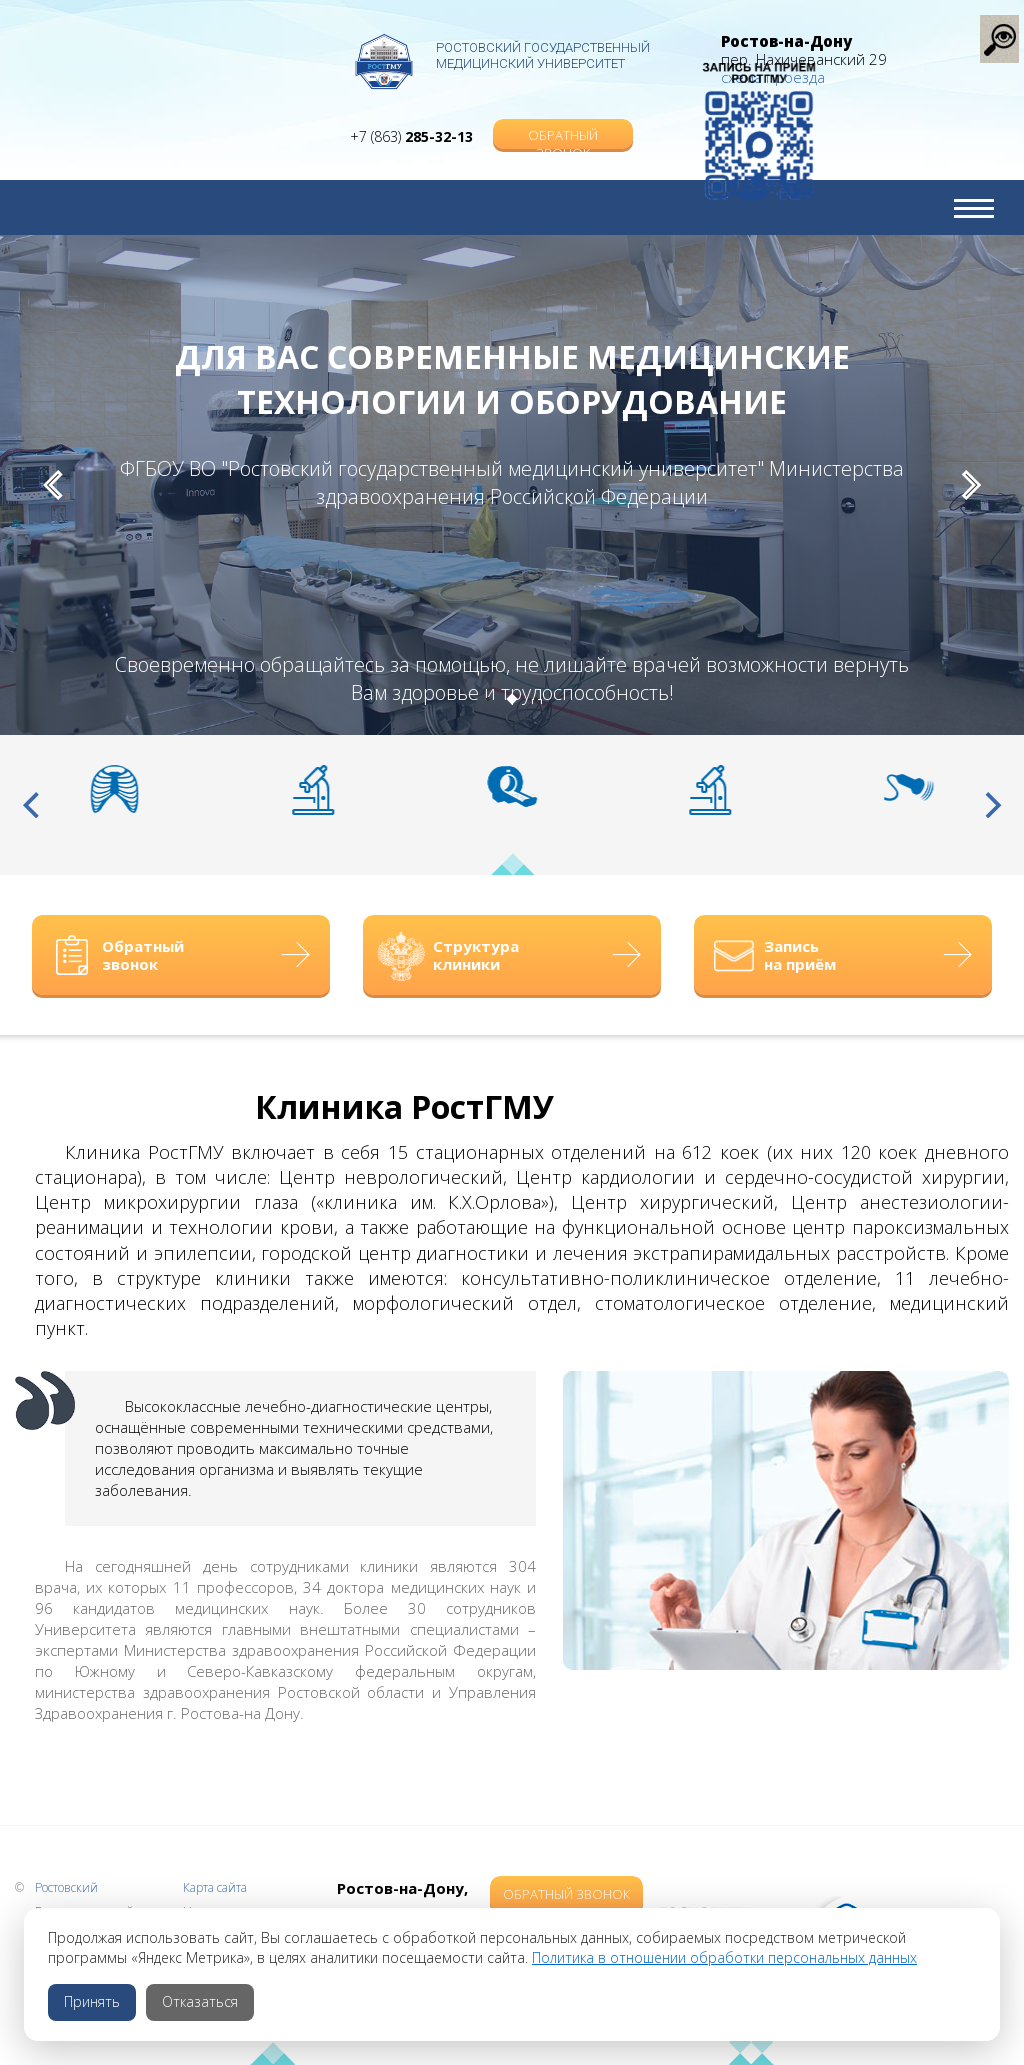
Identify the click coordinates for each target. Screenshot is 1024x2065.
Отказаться (200, 2001)
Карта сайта (215, 1887)
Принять (92, 2001)
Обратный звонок (563, 116)
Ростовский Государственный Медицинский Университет (543, 55)
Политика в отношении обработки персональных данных (724, 1957)
